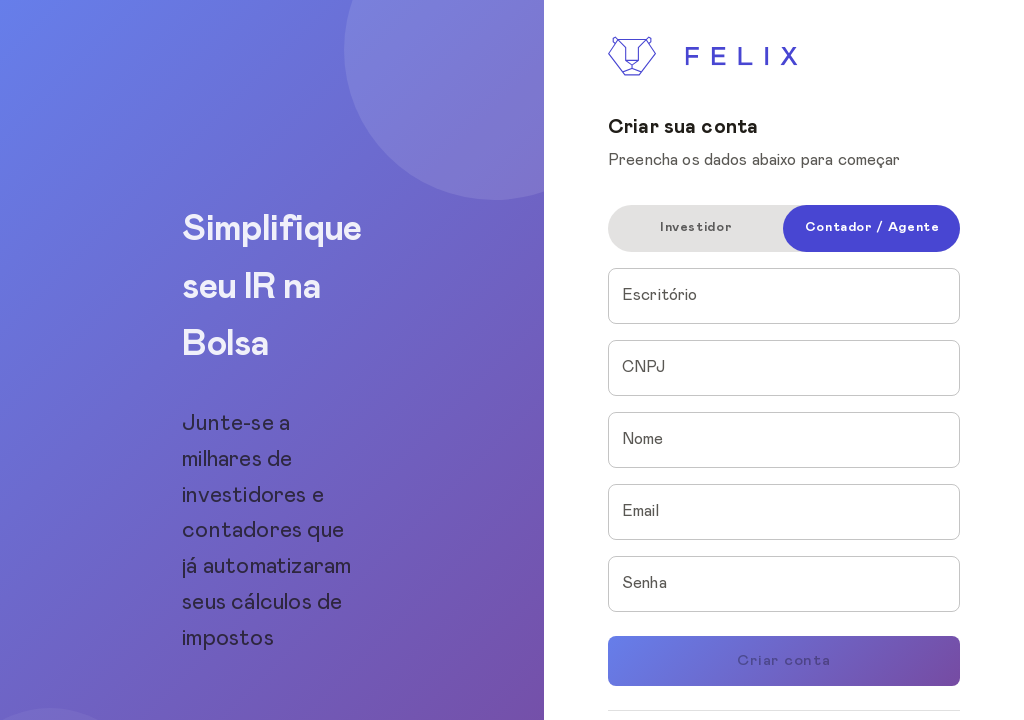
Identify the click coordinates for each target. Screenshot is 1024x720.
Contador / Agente (872, 227)
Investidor (696, 227)
